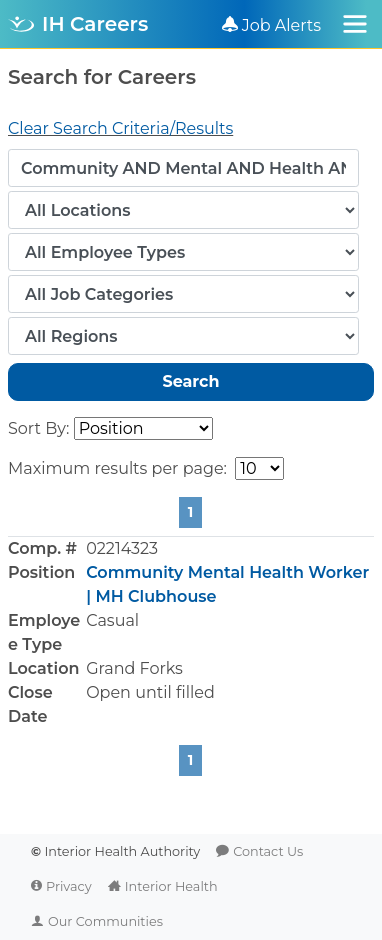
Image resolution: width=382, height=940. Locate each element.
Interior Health (171, 886)
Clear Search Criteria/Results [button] (120, 128)
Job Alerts (282, 25)
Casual (112, 620)
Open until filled (150, 692)
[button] (191, 632)
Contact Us (268, 851)
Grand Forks (134, 668)
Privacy (69, 886)
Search (190, 381)
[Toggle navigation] (355, 24)
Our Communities (105, 921)
